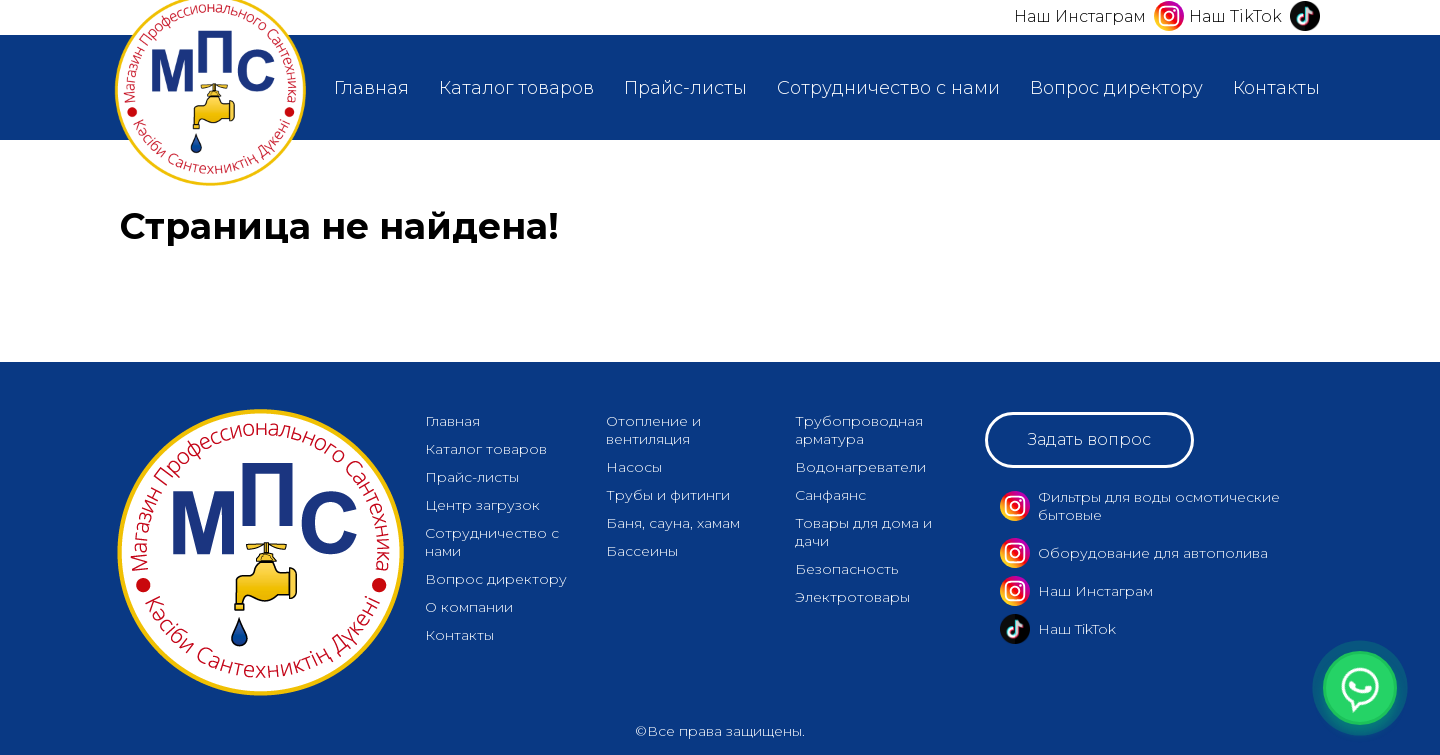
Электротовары (852, 597)
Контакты (1276, 88)
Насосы (634, 467)
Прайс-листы (685, 88)
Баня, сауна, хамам (673, 523)
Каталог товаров (516, 88)
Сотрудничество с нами (888, 88)
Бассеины (642, 551)
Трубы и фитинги (668, 495)
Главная (371, 88)
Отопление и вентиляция (653, 430)
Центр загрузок (482, 505)
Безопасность (846, 569)
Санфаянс (830, 495)
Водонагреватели (860, 467)
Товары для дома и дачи (863, 532)
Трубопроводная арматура (859, 430)
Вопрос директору (1116, 88)
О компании (469, 607)
